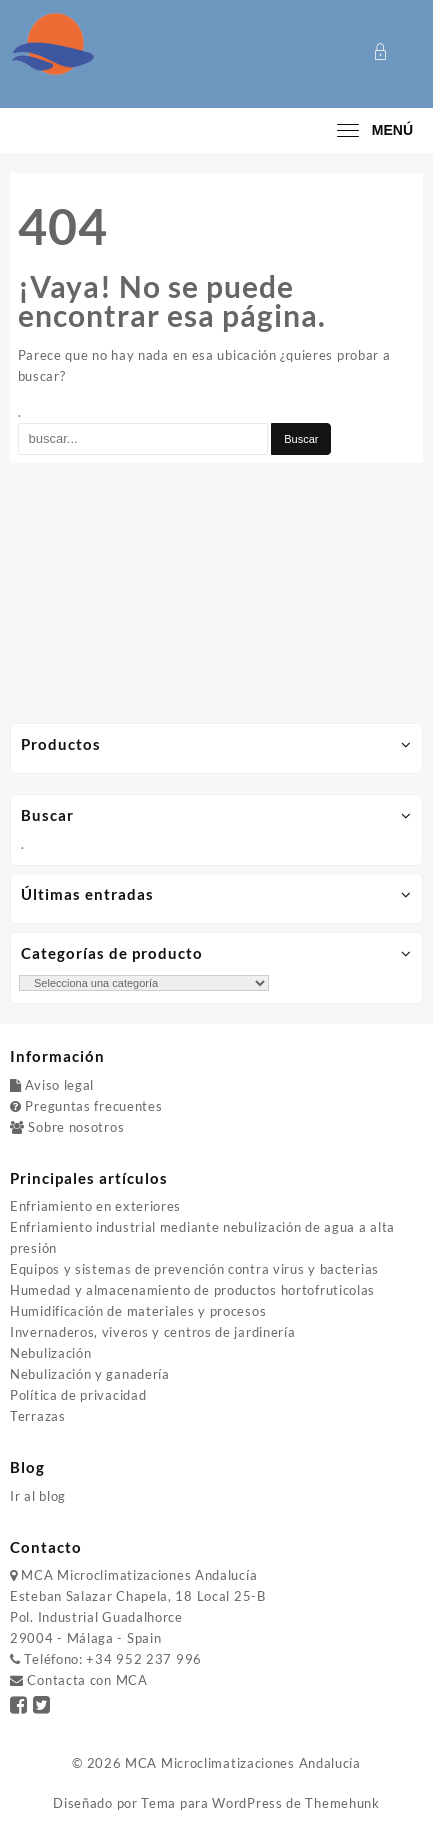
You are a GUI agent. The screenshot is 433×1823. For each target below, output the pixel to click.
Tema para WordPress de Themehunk (260, 1803)
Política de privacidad (78, 1395)
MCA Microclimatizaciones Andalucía (243, 1763)
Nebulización (50, 1353)
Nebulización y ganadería (90, 1374)
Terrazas (38, 1416)
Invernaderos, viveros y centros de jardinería (153, 1332)
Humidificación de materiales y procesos (138, 1311)
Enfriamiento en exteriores (95, 1206)
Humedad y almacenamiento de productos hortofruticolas (192, 1290)
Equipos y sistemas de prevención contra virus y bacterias (194, 1269)
